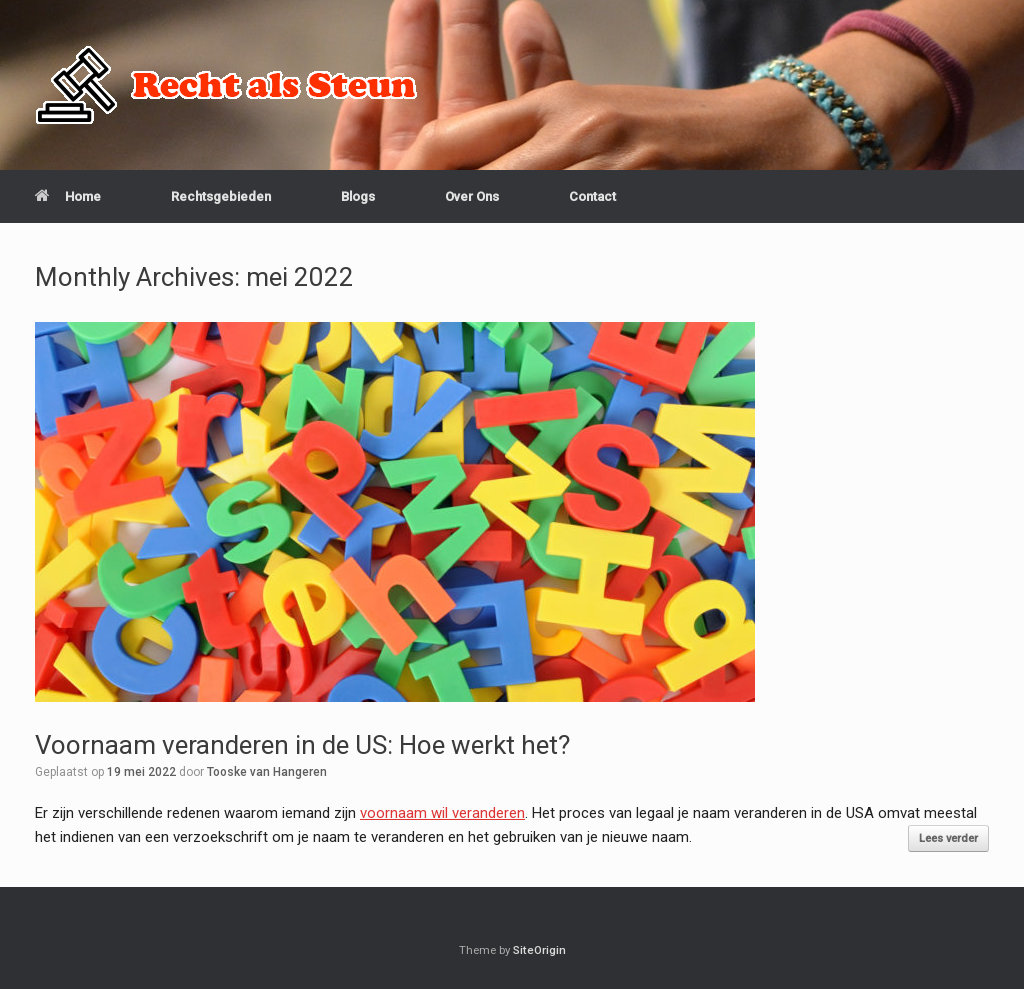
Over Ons (472, 196)
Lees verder (948, 838)
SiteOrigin (539, 950)
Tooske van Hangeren (267, 772)
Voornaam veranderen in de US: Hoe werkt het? (302, 745)
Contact (592, 196)
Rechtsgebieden (221, 196)
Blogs (358, 196)
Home (68, 196)
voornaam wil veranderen (442, 813)
